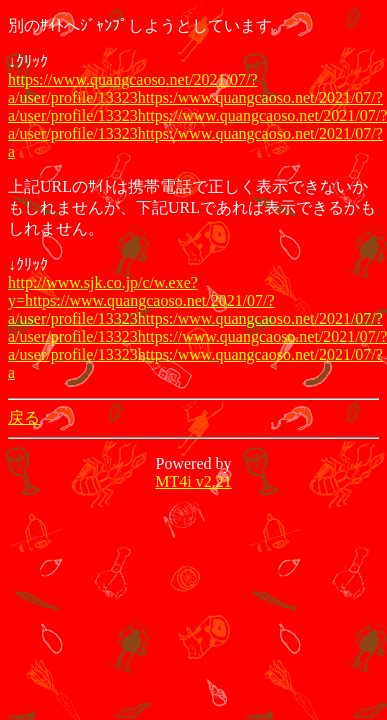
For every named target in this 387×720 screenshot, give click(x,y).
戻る (24, 417)
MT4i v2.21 (193, 481)
